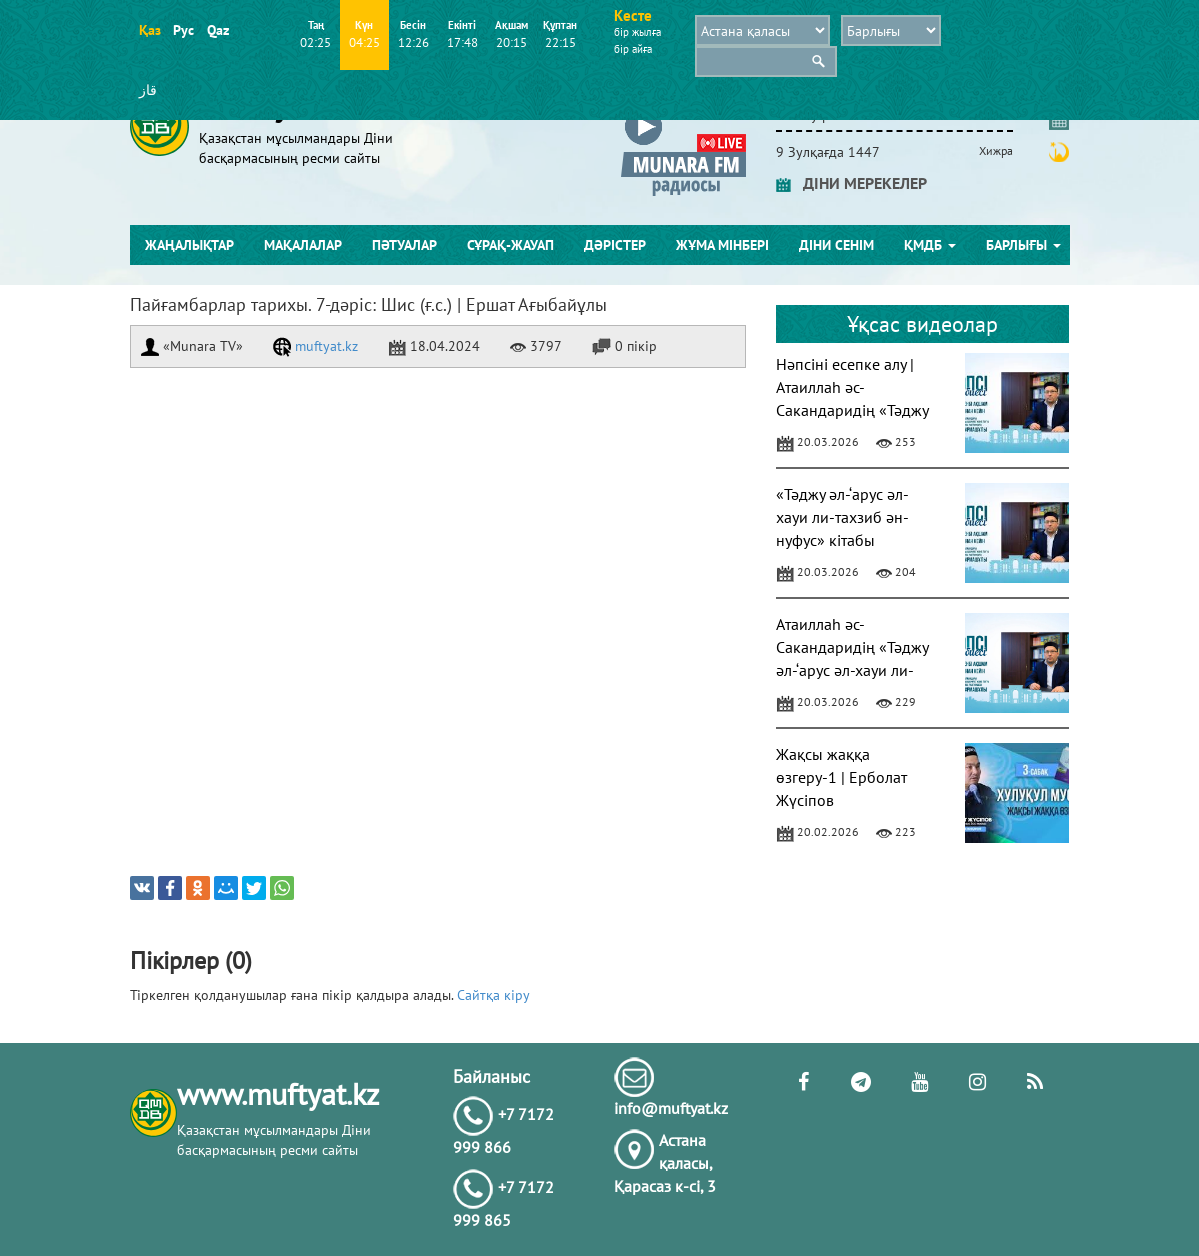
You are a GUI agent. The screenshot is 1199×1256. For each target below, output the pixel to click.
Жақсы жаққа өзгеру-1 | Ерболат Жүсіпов (841, 777)
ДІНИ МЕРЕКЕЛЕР (851, 183)
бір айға (633, 49)
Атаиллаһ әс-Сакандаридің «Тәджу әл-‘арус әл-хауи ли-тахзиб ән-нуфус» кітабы (852, 669)
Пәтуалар (404, 245)
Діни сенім (836, 245)
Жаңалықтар (189, 245)
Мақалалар (303, 245)
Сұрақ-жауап (510, 245)
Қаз (149, 30)
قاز (148, 90)
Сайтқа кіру (493, 995)
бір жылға (637, 32)
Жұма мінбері (722, 245)
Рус (183, 30)
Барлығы (1023, 245)
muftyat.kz (315, 346)
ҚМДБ (930, 245)
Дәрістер (615, 245)
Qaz (217, 30)
